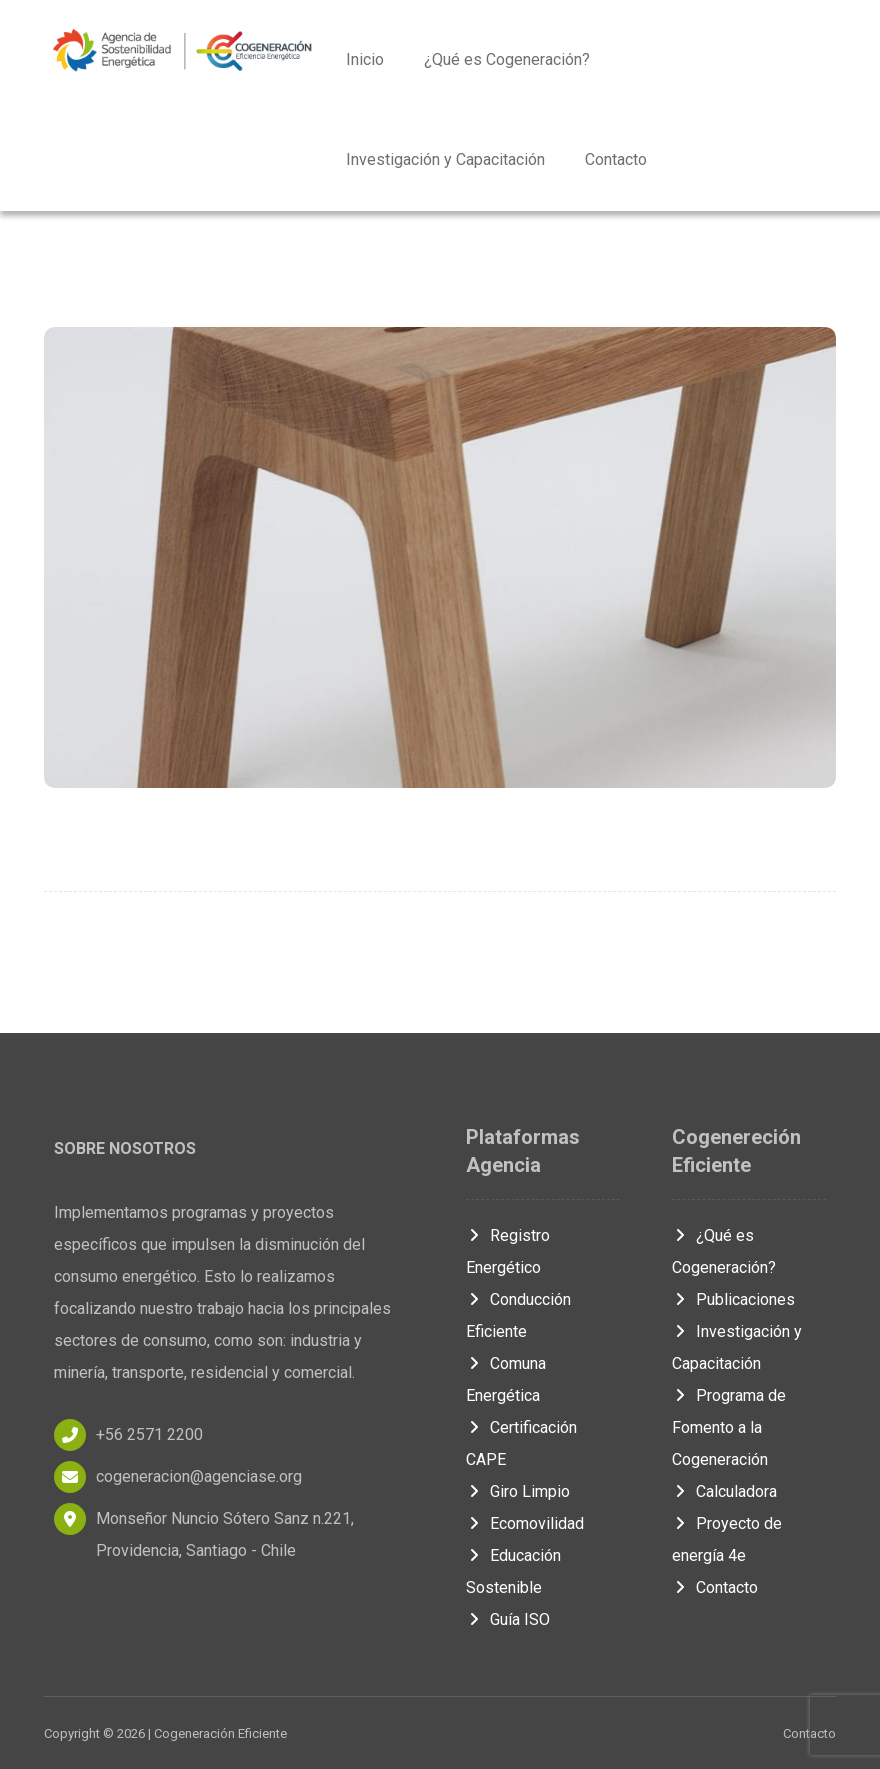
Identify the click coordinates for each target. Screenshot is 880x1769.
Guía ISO (508, 1619)
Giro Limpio (518, 1491)
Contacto (715, 1587)
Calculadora (724, 1491)
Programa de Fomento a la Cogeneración (729, 1427)
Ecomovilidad (525, 1523)
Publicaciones (733, 1299)
